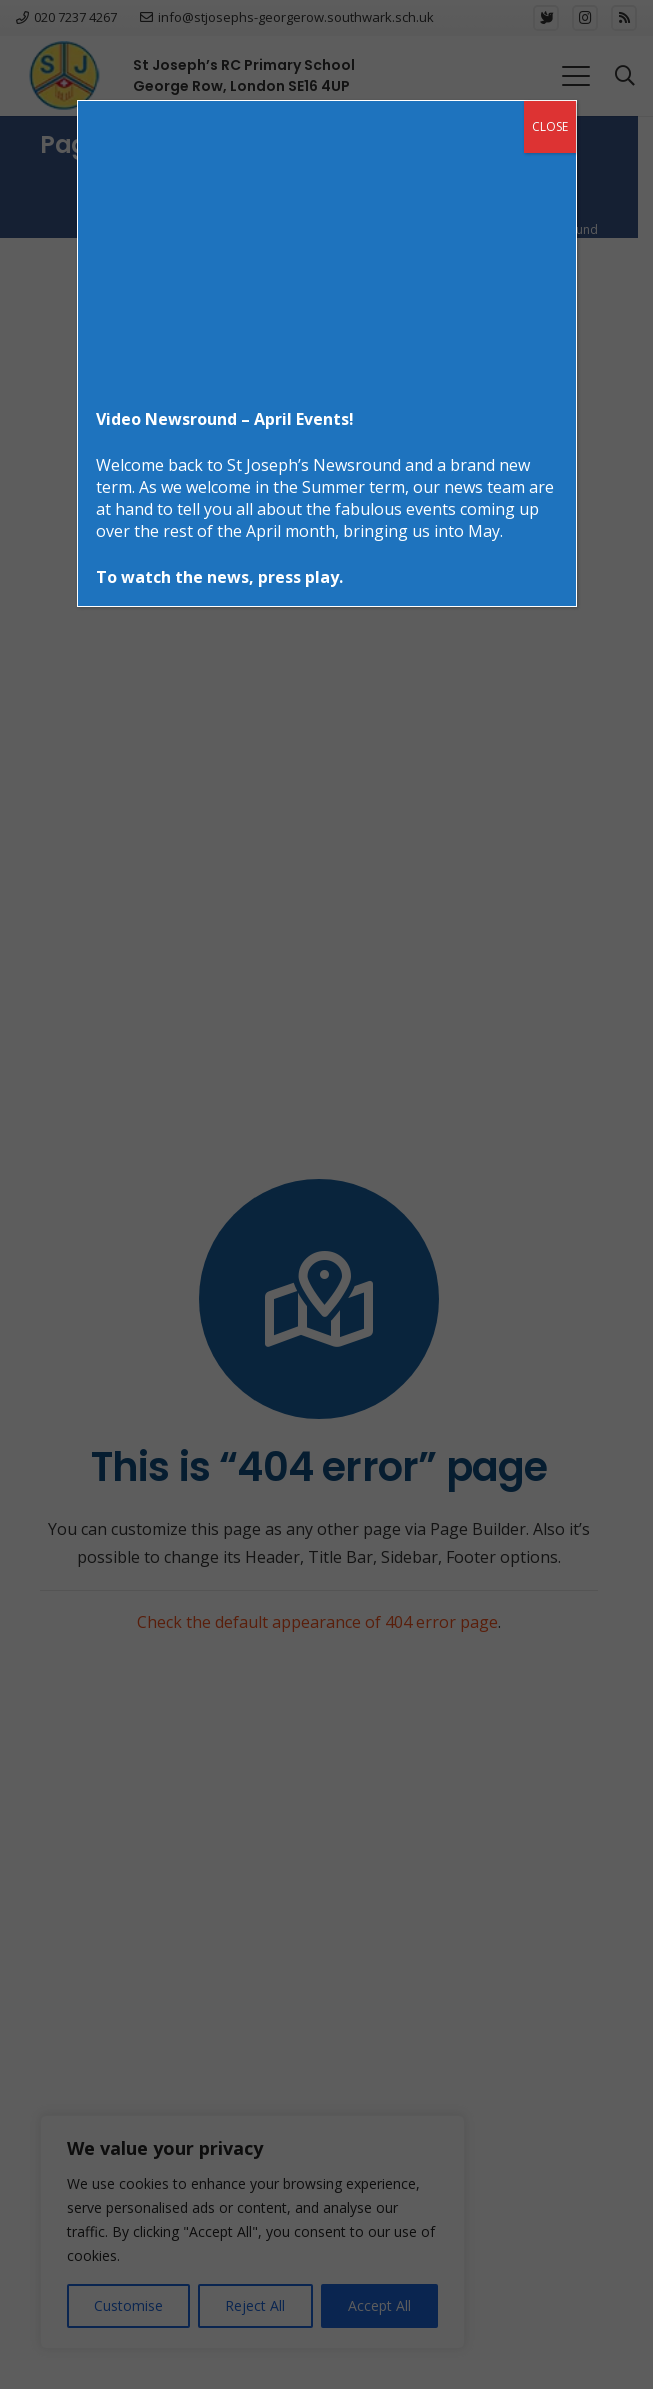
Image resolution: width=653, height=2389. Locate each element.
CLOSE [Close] (550, 126)
